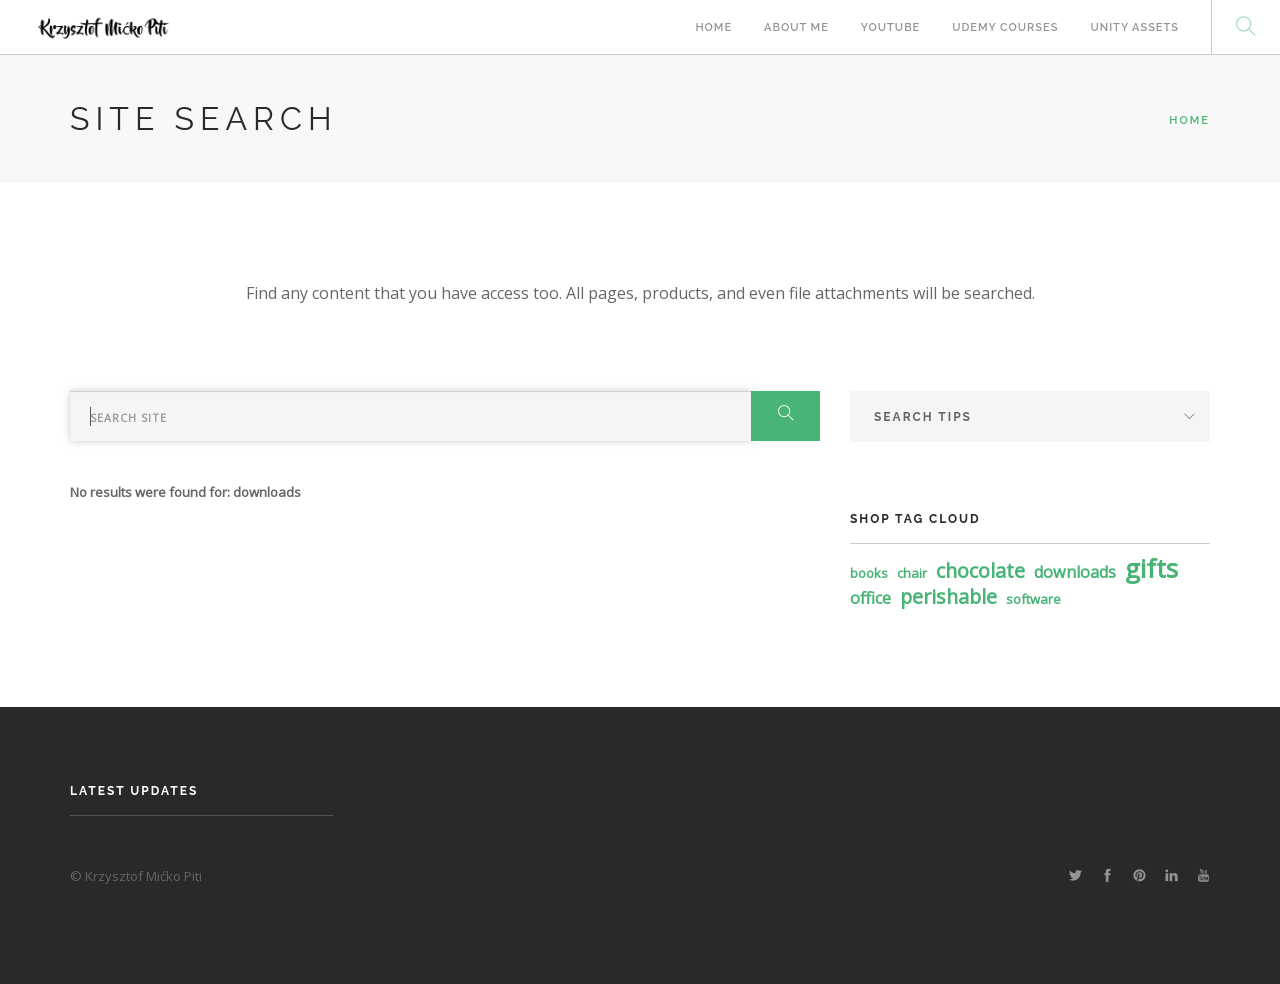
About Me (796, 27)
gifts (1151, 568)
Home (713, 27)
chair (912, 573)
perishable (948, 596)
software (1033, 599)
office (870, 598)
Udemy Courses (1005, 27)
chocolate (980, 570)
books (869, 573)
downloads (1075, 572)
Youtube (890, 27)
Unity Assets (1134, 27)
